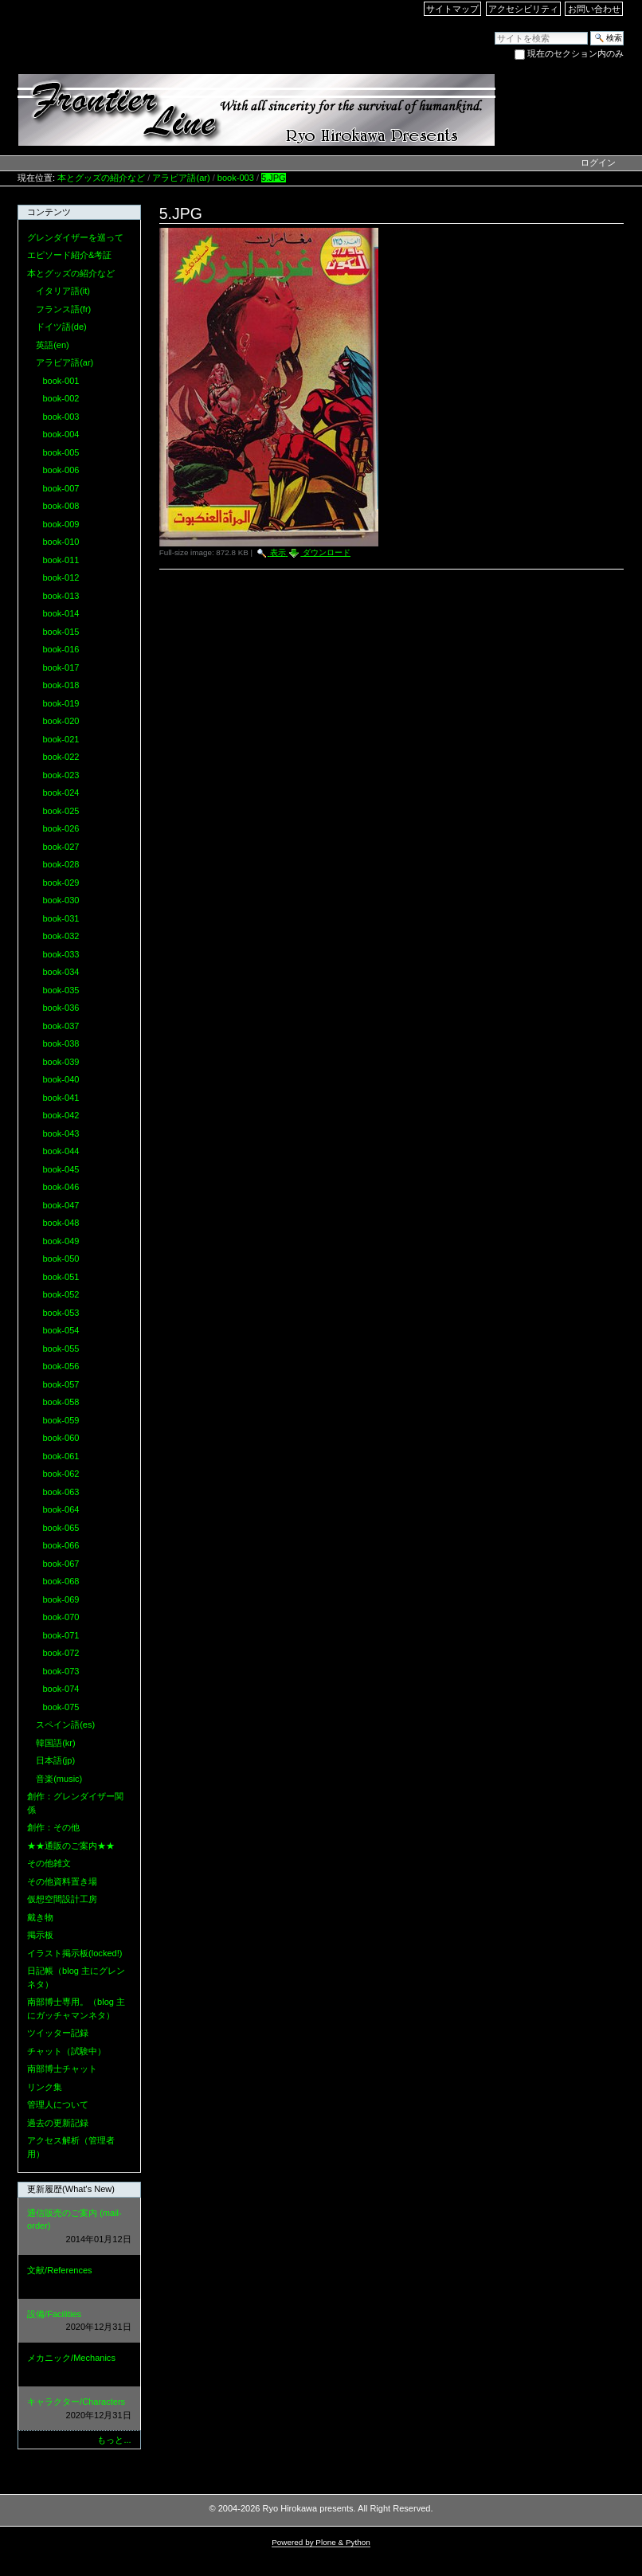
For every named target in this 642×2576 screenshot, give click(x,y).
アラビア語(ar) (180, 177)
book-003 (235, 177)
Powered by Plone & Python (321, 2542)
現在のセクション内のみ (575, 53)
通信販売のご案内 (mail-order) (79, 2227)
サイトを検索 (494, 30)
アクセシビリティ (523, 9)
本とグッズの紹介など (101, 177)
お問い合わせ (594, 9)
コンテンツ (49, 212)
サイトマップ (452, 9)
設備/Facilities (79, 2321)
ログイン (598, 162)
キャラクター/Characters (79, 2409)
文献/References (79, 2277)
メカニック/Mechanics (79, 2365)
